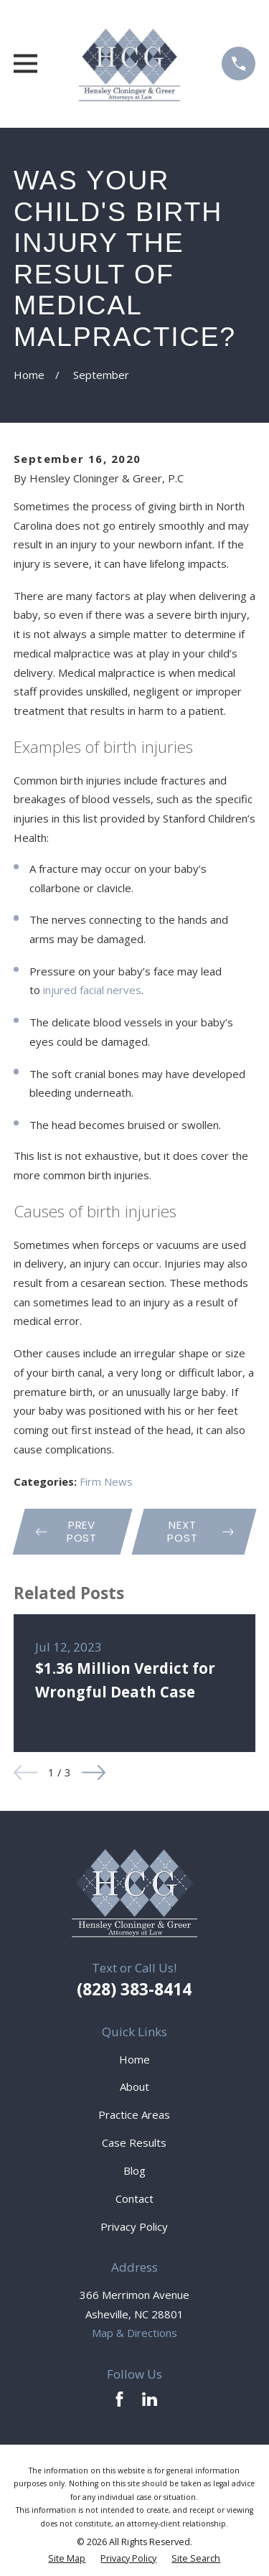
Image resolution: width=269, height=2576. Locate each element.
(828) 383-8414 (134, 1989)
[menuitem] (66, 2559)
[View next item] (93, 1772)
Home (134, 2059)
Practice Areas (134, 2114)
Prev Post (66, 1531)
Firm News (106, 1481)
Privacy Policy (134, 2226)
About (134, 2086)
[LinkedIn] (149, 2399)
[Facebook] (119, 2399)
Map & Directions (134, 2333)
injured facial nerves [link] (92, 990)
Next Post (200, 1531)
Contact (134, 2198)
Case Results (134, 2142)
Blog (134, 2170)
